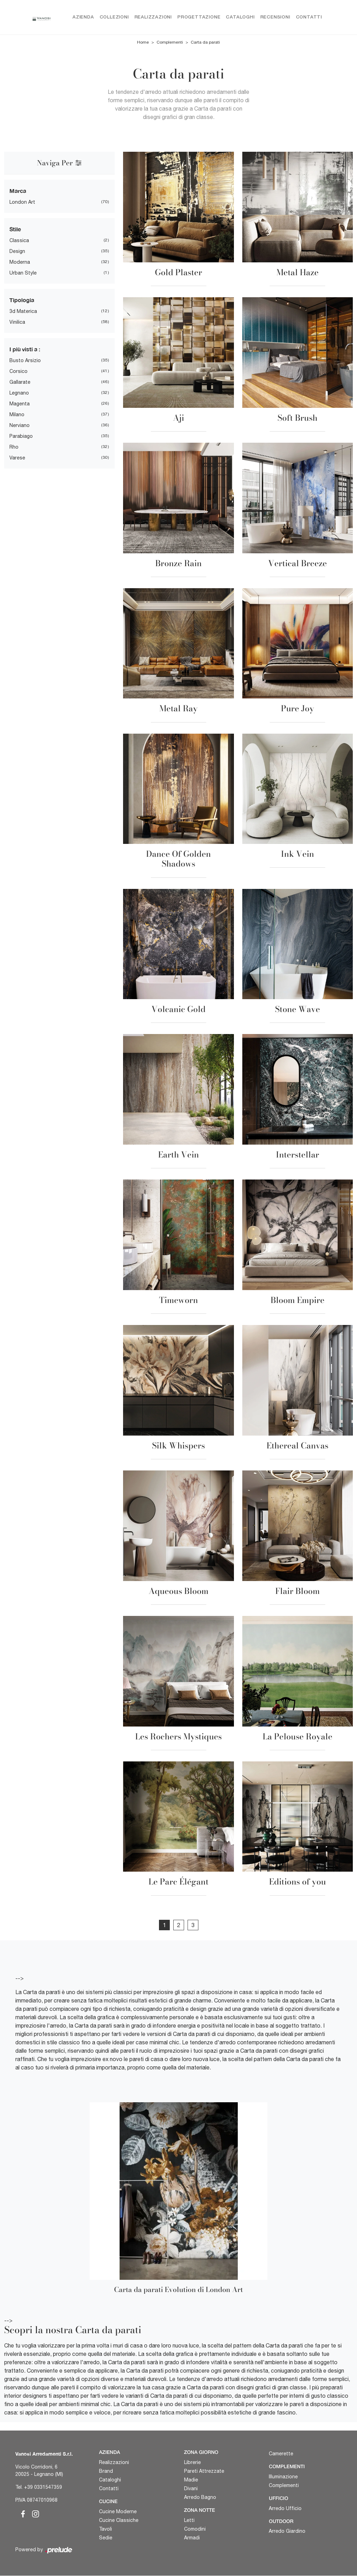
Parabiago (21, 436)
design (17, 251)
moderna (19, 262)
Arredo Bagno (200, 2497)
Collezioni (114, 17)
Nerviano (19, 425)
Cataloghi (240, 17)
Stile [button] (15, 229)
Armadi (192, 2537)
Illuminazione (283, 2476)
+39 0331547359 (43, 2487)
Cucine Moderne (118, 2511)
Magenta (19, 403)
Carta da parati (205, 42)
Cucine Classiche (118, 2520)
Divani (191, 2488)
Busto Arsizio (25, 360)
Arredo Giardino (287, 2531)
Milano (16, 414)
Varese (17, 457)
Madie (191, 2480)
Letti (189, 2520)
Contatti (309, 17)
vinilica (17, 322)
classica (19, 240)
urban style (23, 273)
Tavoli (105, 2529)
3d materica (23, 311)
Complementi (170, 42)
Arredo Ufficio (285, 2508)
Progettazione (198, 17)
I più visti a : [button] (24, 349)
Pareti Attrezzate (204, 2471)
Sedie (105, 2537)
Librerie (192, 2462)
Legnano (19, 393)
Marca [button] (17, 190)
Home (143, 42)
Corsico (18, 371)
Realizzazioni (153, 17)
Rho (13, 447)
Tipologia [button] (21, 300)
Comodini (195, 2529)
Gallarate (19, 382)
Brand (106, 2471)
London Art (22, 202)
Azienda (83, 17)
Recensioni (275, 17)
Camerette (281, 2453)
